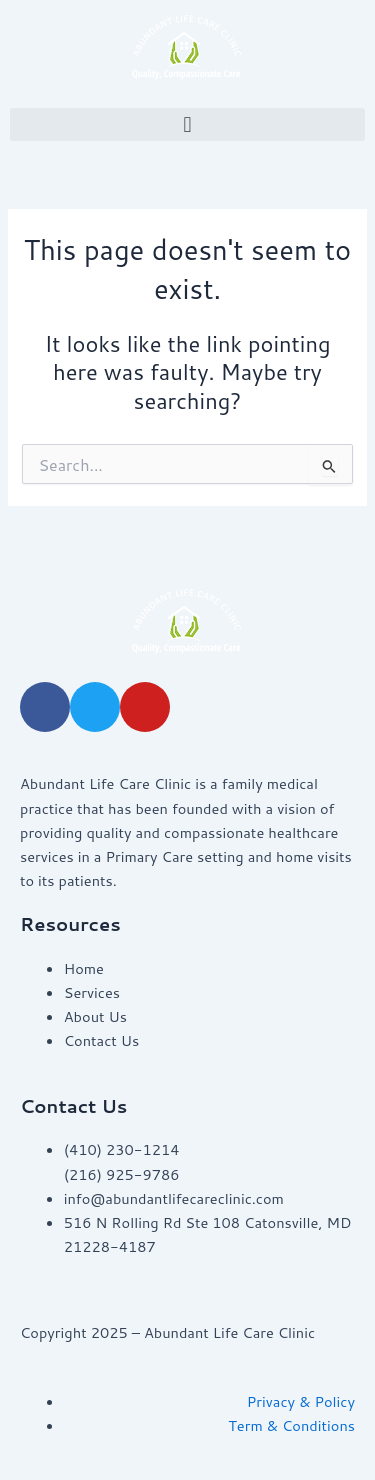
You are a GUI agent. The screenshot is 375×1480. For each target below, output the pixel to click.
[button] (187, 124)
